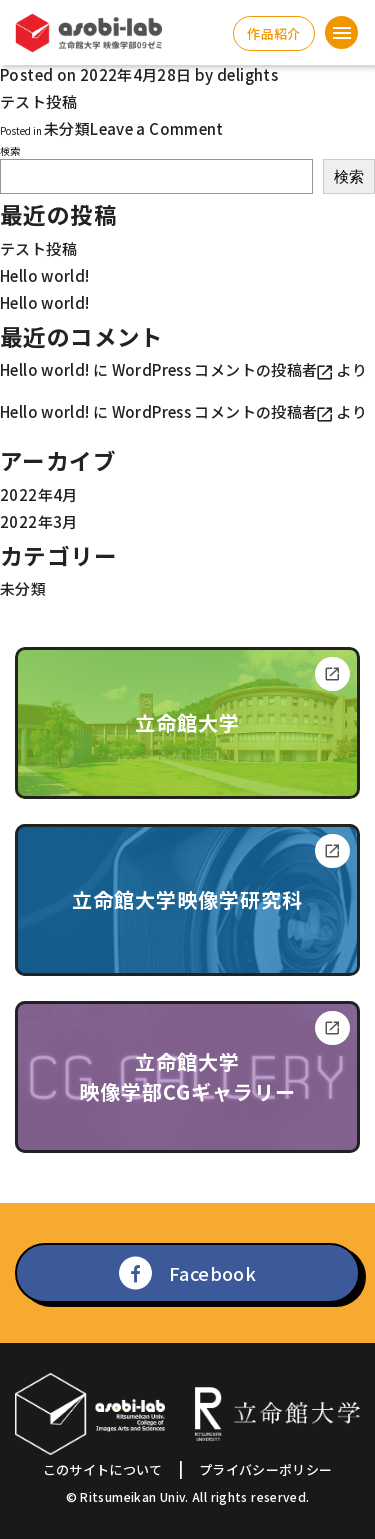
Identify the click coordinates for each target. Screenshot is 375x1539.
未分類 (67, 128)
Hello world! (45, 275)
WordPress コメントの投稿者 (215, 369)
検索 (10, 150)
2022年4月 (39, 494)
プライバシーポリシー (265, 1469)
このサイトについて (103, 1469)
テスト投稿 (38, 248)
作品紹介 (273, 33)
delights (247, 74)
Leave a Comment (157, 128)
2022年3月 (39, 521)
